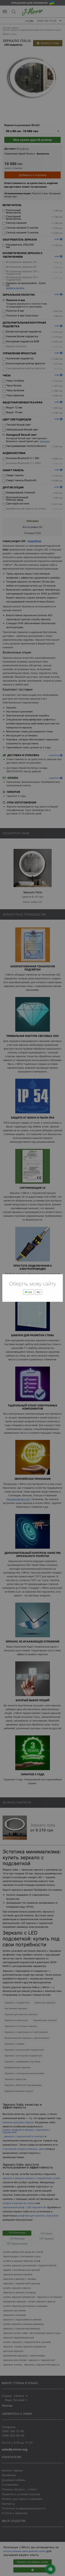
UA (28, 1292)
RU (38, 1292)
